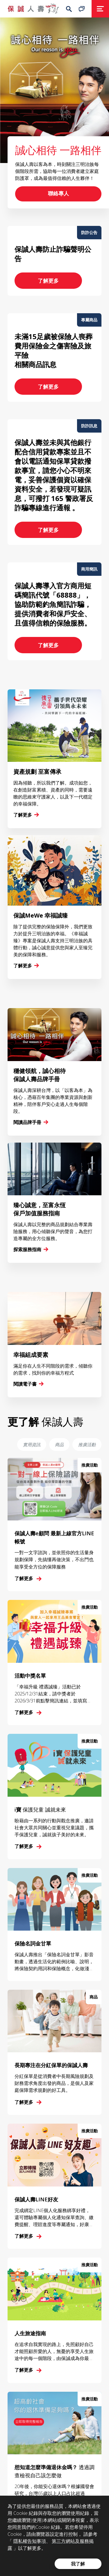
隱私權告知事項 (29, 2541)
